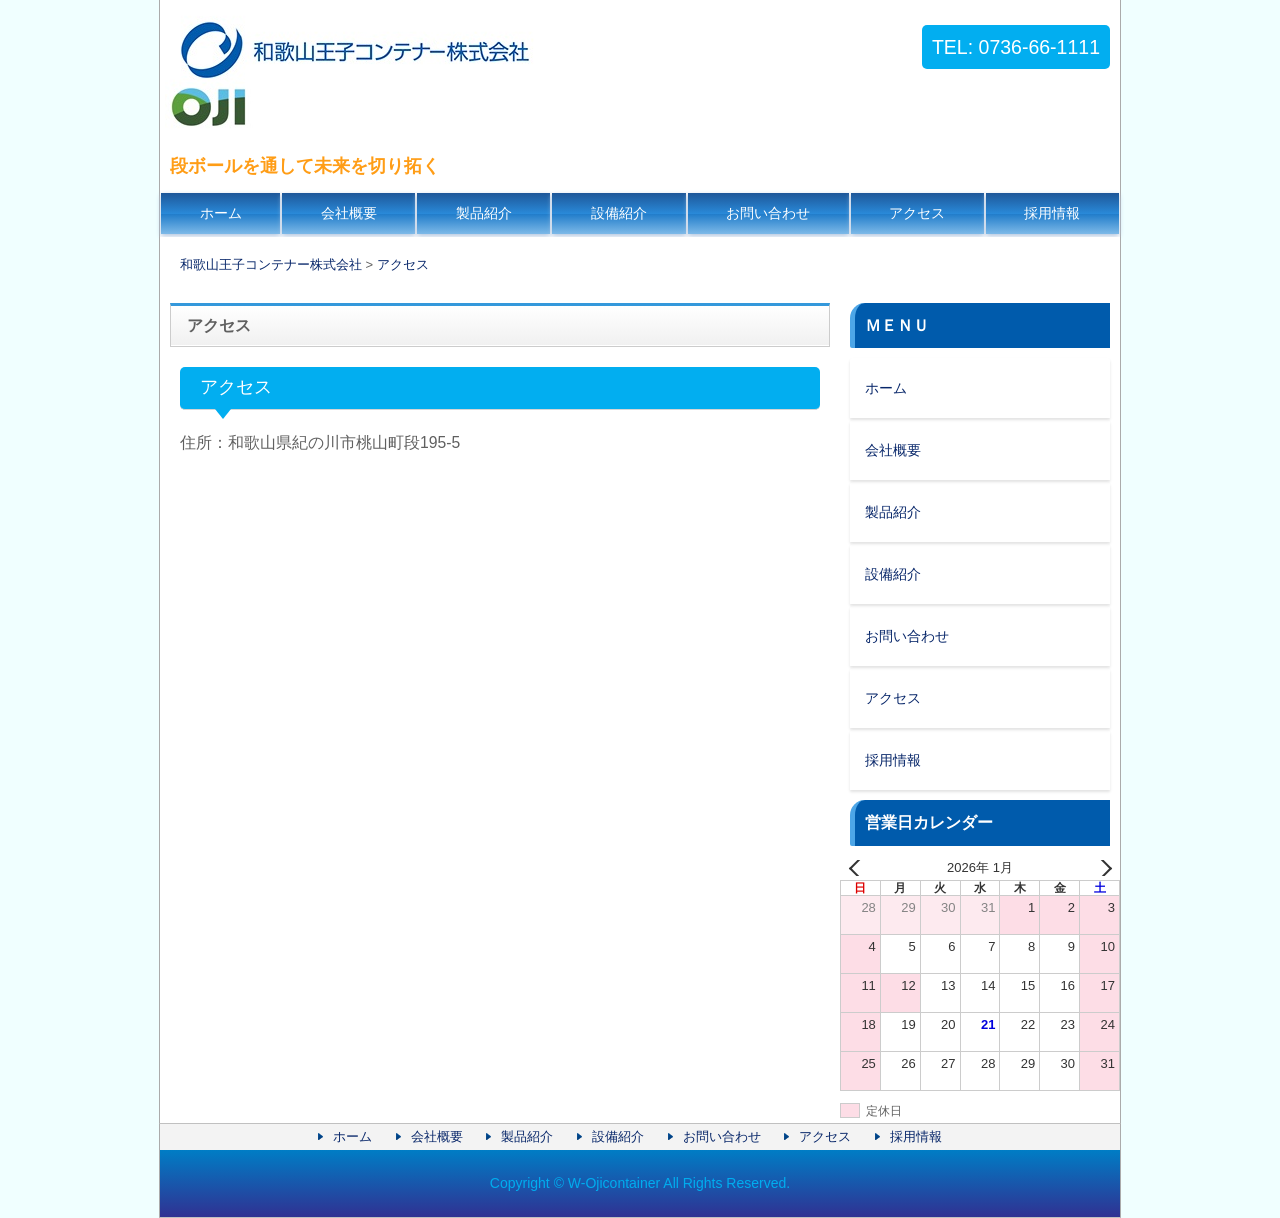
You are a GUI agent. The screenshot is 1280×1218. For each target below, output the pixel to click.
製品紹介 (484, 213)
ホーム (221, 213)
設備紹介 (619, 213)
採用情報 (1052, 213)
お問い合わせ (768, 213)
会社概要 (349, 213)
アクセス (917, 213)
